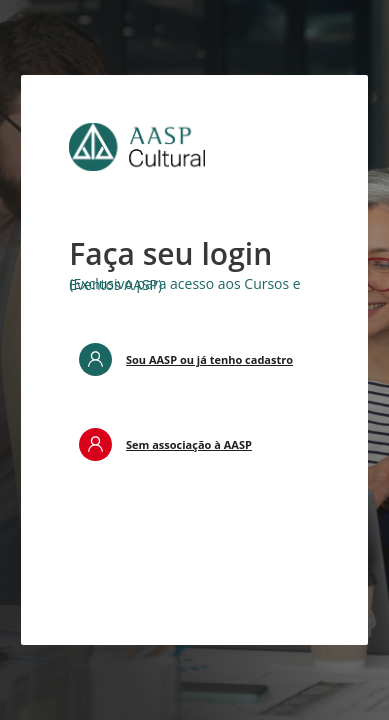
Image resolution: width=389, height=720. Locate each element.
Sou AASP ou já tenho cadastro (209, 359)
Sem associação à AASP (189, 444)
